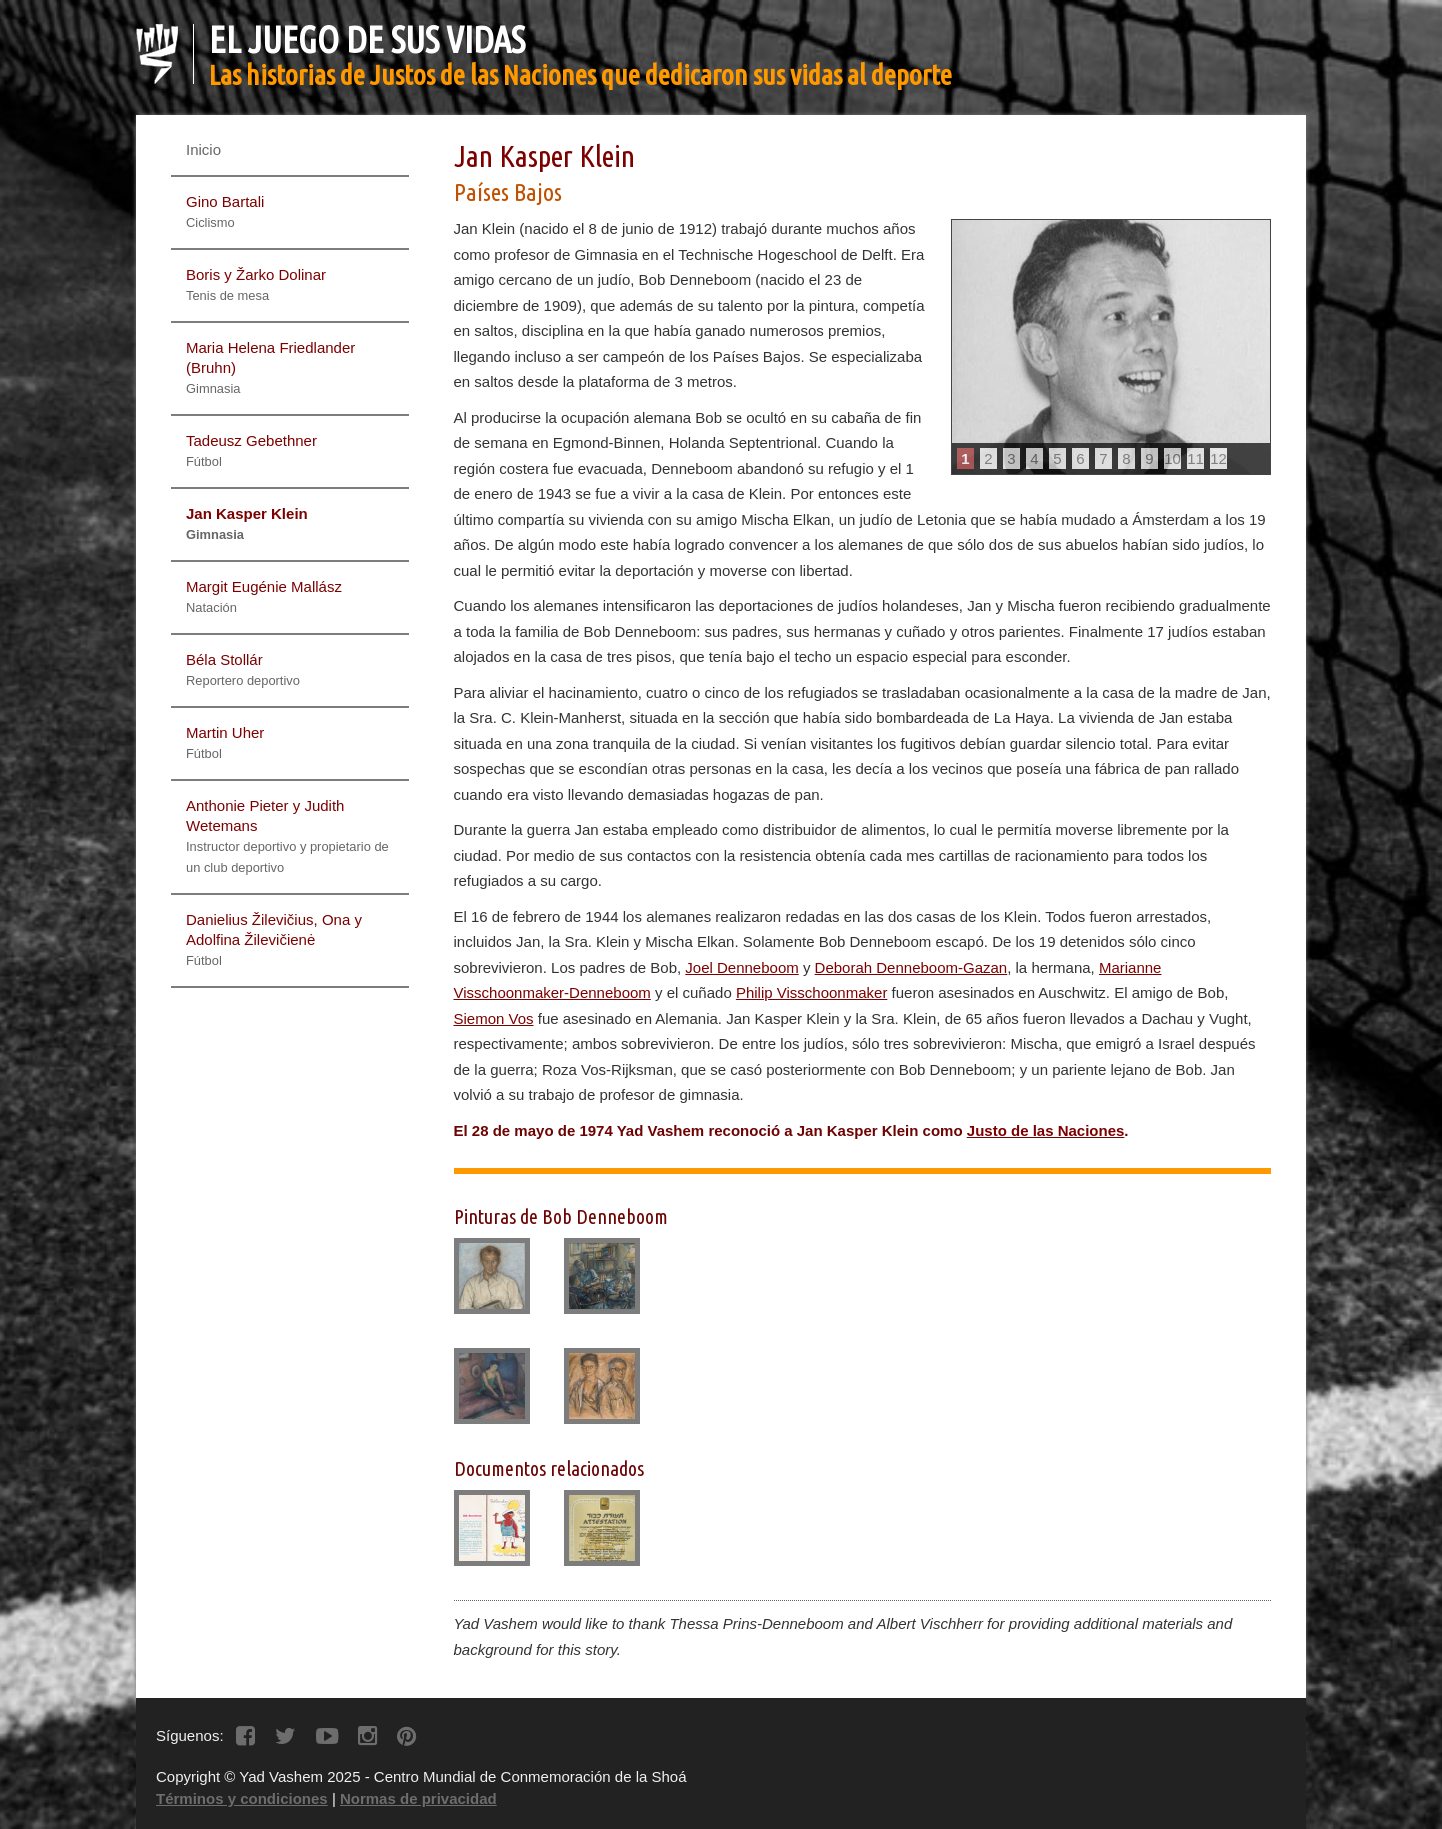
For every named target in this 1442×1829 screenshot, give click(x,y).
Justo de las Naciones (1046, 1130)
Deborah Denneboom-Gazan (911, 967)
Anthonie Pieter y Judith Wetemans (287, 836)
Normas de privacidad (418, 1798)
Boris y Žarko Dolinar (256, 284)
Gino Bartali (225, 211)
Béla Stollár (243, 669)
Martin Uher (225, 742)
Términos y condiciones (242, 1798)
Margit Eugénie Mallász (264, 596)
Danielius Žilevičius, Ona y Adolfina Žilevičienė (274, 939)
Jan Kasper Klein (247, 523)
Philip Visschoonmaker (811, 992)
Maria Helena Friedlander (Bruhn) (270, 367)
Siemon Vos (494, 1018)
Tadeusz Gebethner (251, 450)
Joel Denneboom (741, 967)
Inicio (203, 149)
